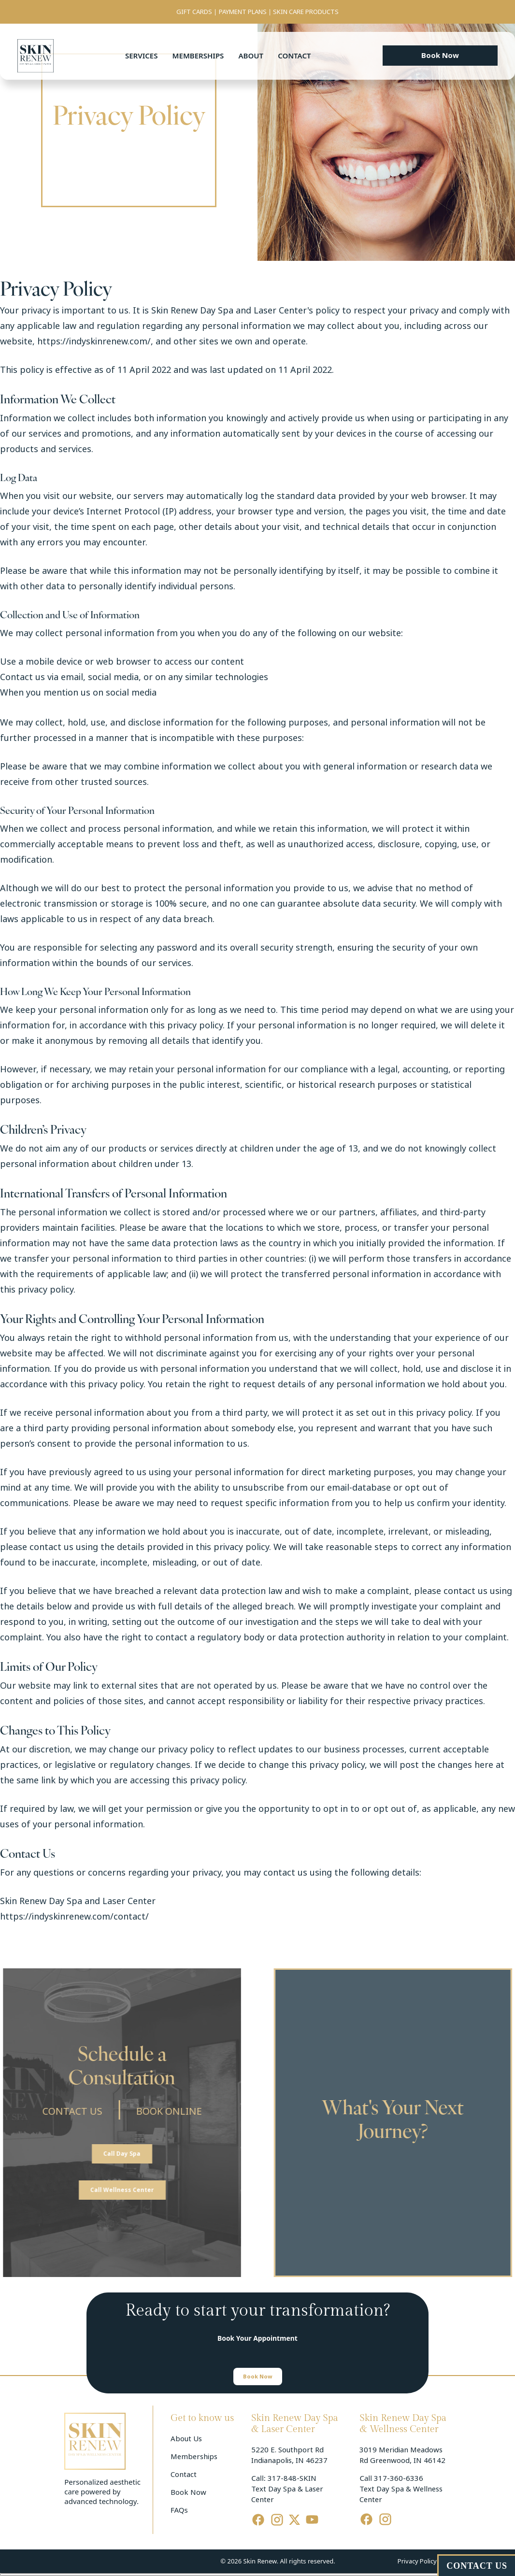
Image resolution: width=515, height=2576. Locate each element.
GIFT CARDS (194, 11)
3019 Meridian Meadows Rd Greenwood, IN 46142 (402, 2455)
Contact (294, 55)
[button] (440, 55)
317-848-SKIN (292, 2478)
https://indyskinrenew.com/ (94, 341)
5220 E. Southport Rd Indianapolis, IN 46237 (289, 2455)
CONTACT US (58, 2112)
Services (141, 55)
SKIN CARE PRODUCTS (306, 11)
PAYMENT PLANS (243, 11)
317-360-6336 (398, 2478)
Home (96, 141)
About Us (186, 2439)
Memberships (198, 55)
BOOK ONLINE (154, 2112)
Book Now (188, 2492)
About (251, 55)
